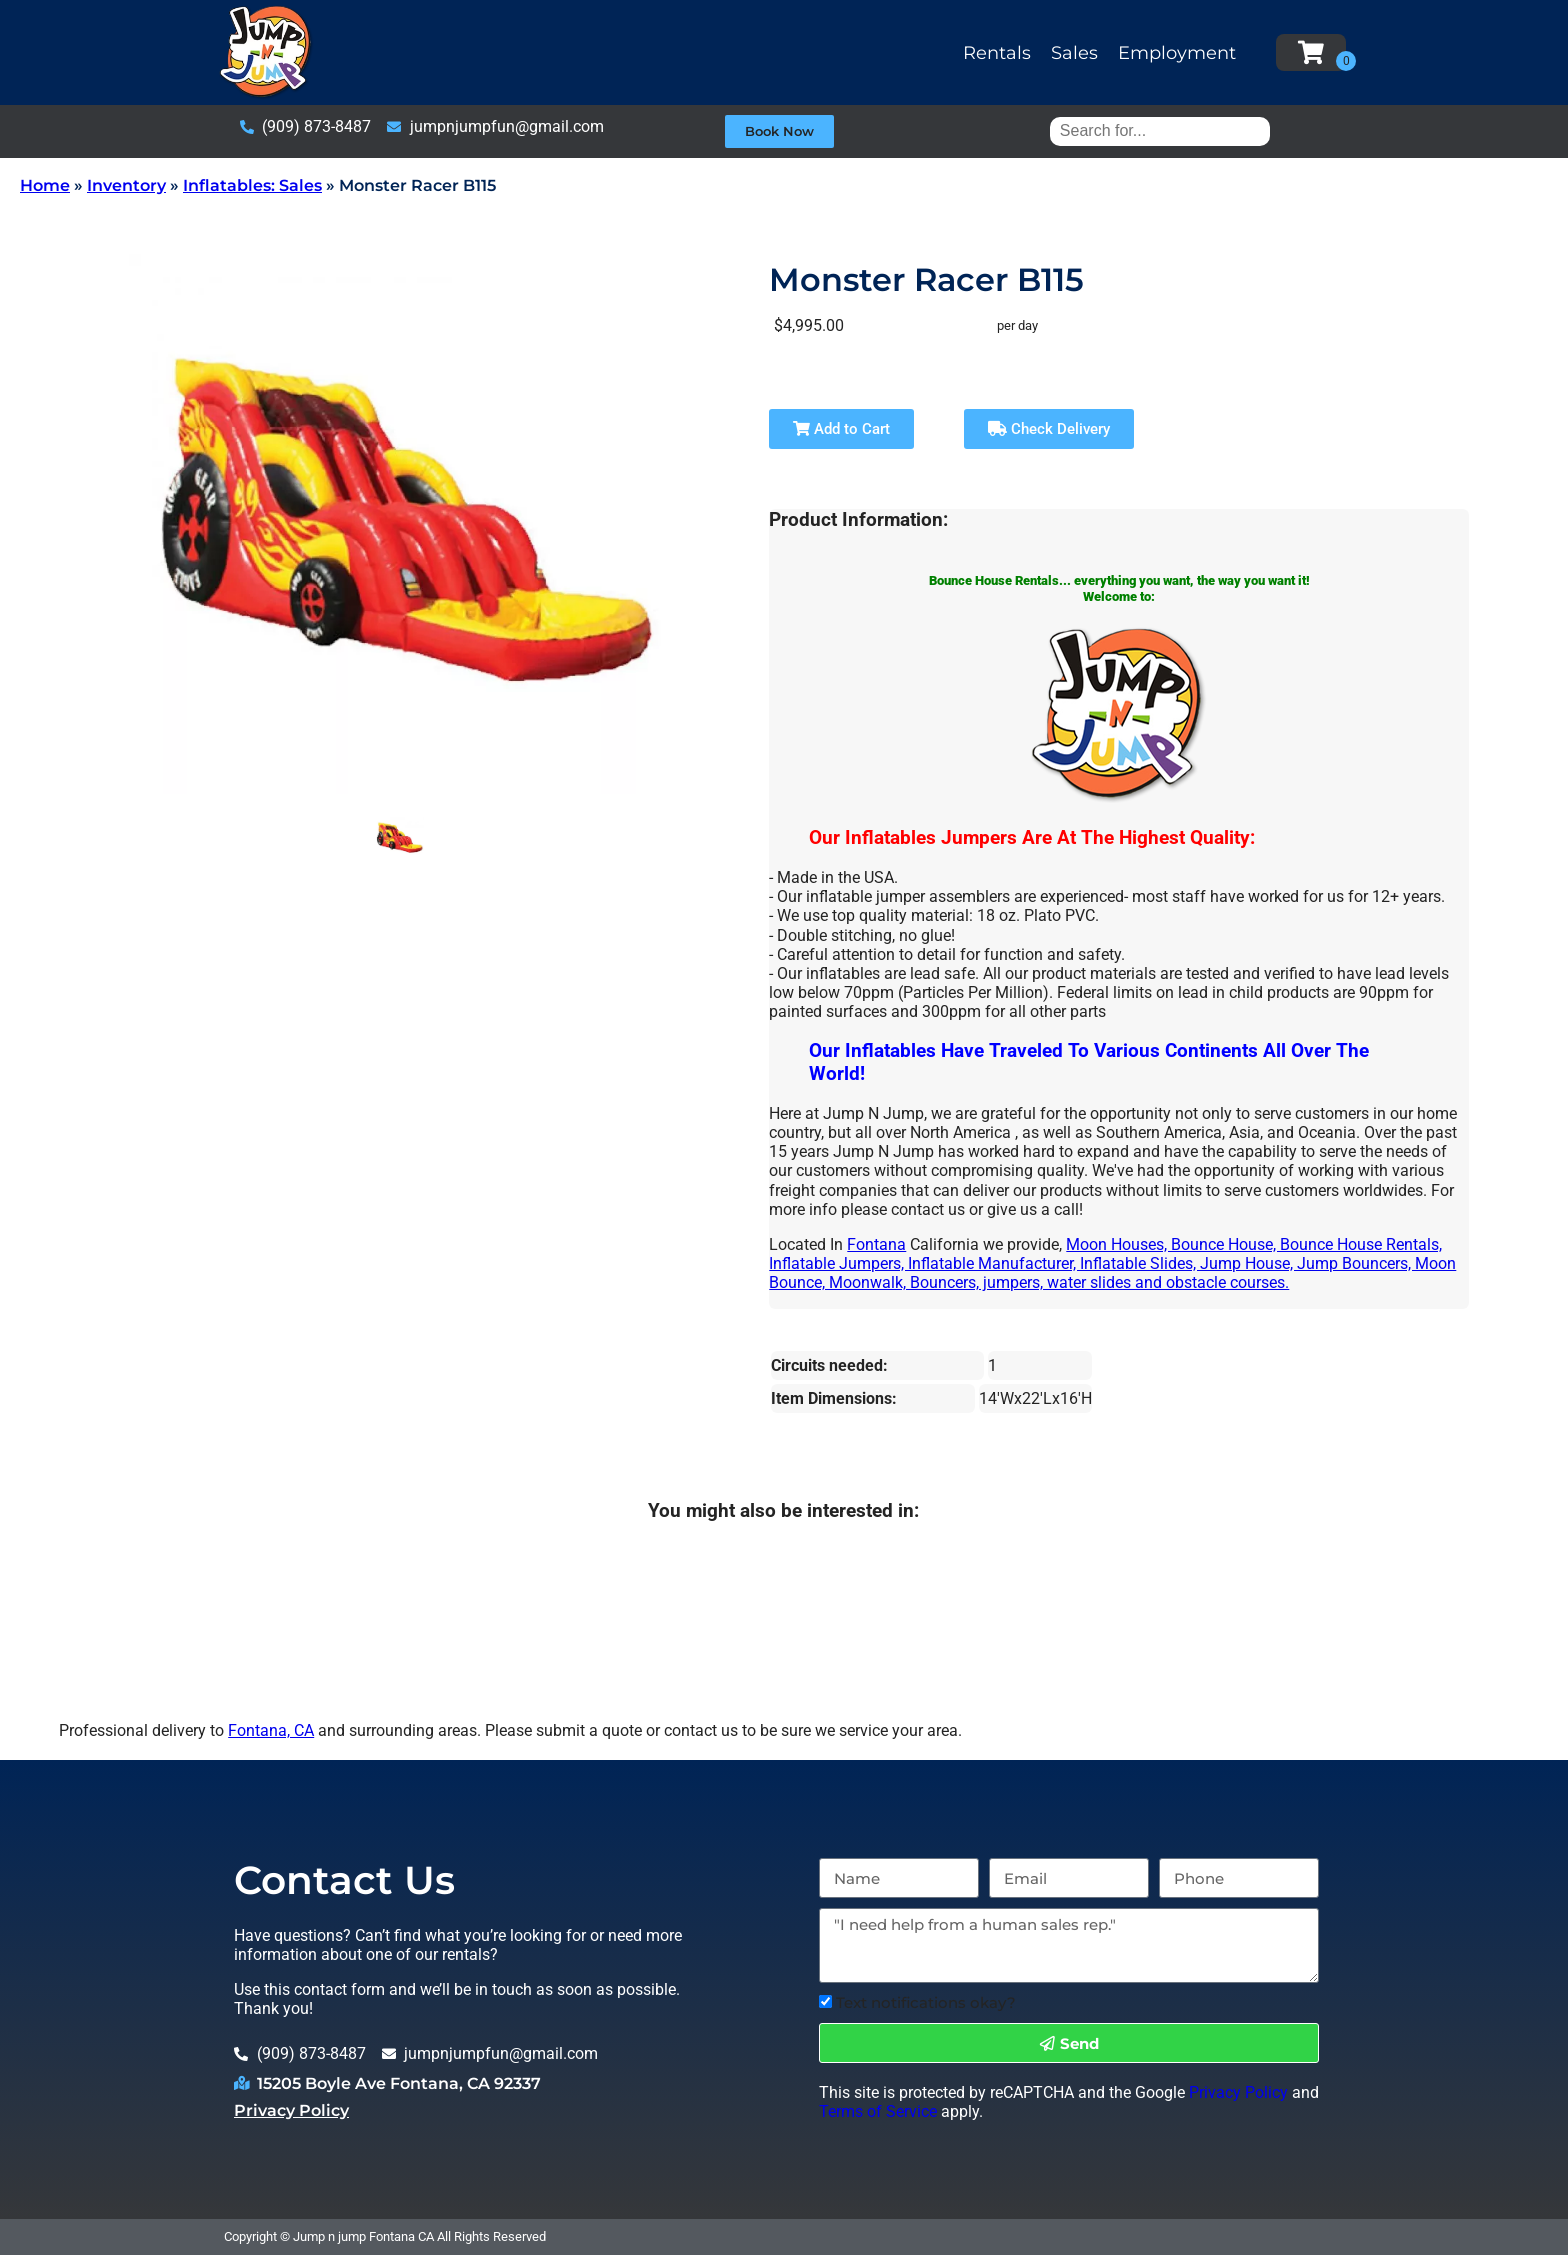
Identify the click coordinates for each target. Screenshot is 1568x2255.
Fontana (876, 1244)
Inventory (126, 185)
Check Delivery (1049, 429)
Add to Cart (841, 429)
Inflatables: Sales (252, 185)
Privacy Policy (291, 2110)
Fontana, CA (271, 1730)
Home (45, 185)
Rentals (997, 53)
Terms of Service (878, 2111)
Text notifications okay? (926, 2002)
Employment (1177, 53)
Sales (1074, 53)
